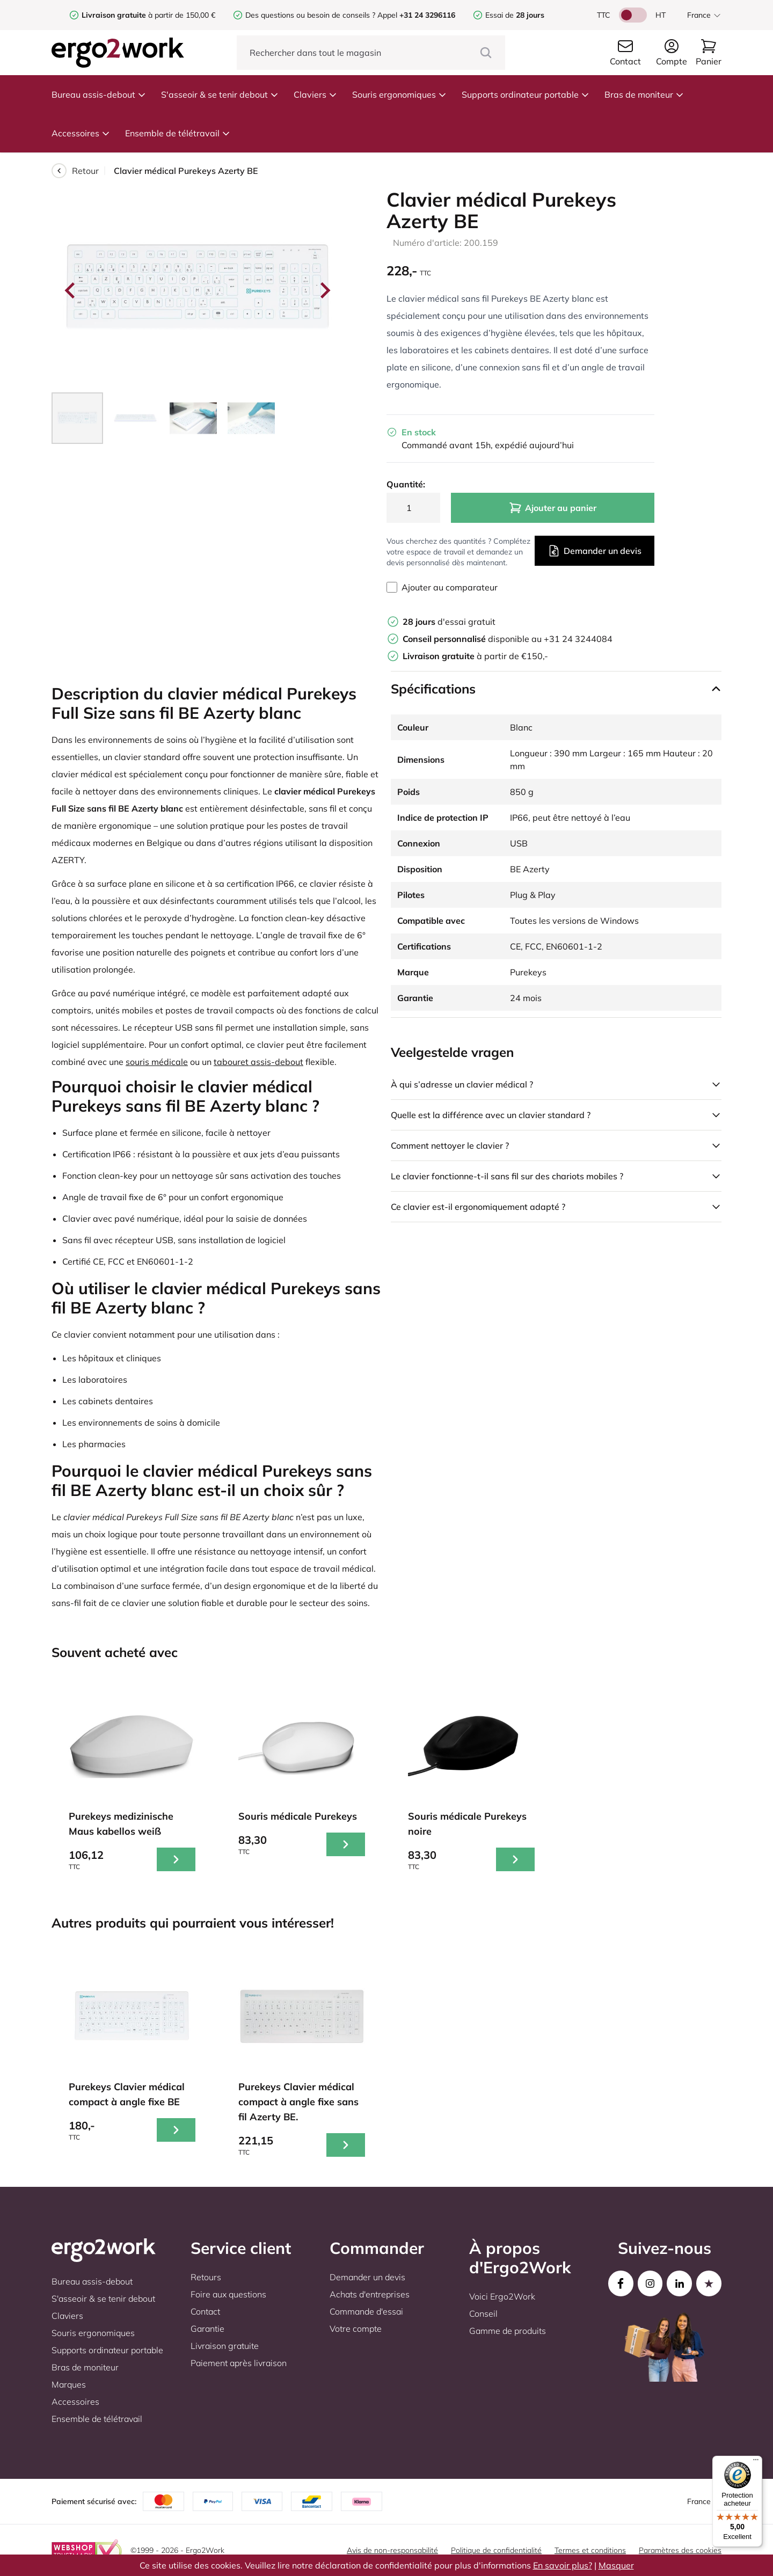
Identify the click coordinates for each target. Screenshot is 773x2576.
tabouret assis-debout (258, 1061)
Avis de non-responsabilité (392, 2550)
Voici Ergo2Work (502, 2296)
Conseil (483, 2313)
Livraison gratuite (225, 2345)
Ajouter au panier (552, 507)
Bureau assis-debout (99, 94)
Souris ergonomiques (399, 94)
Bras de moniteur (644, 94)
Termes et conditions (590, 2550)
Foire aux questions (228, 2294)
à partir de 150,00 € (148, 15)
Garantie (207, 2328)
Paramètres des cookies (680, 2550)
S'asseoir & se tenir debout (220, 94)
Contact (205, 2311)
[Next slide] (324, 290)
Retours (206, 2277)
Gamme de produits (507, 2330)
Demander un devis (594, 550)
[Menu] (755, 2462)
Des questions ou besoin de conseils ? (310, 15)
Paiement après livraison (239, 2363)
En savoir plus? (562, 2565)
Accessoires (81, 133)
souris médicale (157, 1061)
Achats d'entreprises (370, 2294)
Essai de (514, 15)
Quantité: (405, 484)
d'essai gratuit (449, 621)
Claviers (315, 94)
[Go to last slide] (71, 290)
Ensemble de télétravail (177, 133)
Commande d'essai (366, 2311)
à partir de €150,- (475, 656)
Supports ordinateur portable (525, 94)
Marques (69, 2384)
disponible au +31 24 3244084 (507, 638)
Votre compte (356, 2328)
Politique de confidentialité (496, 2550)
